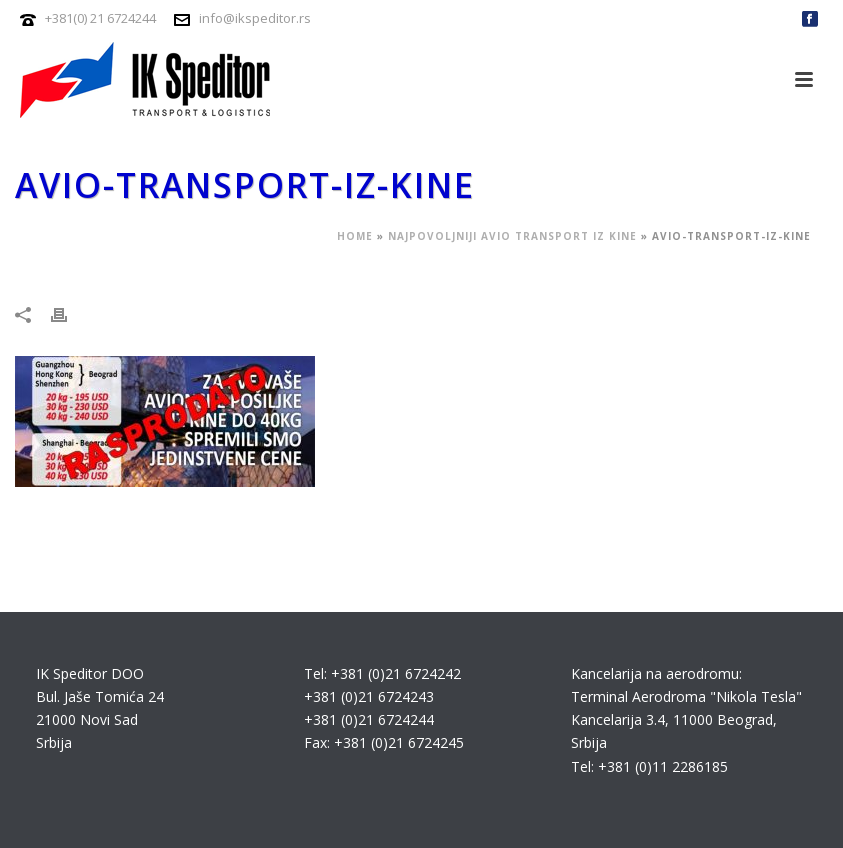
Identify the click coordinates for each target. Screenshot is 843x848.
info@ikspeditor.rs (255, 18)
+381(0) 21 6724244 (100, 18)
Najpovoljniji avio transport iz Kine (512, 236)
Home (355, 236)
